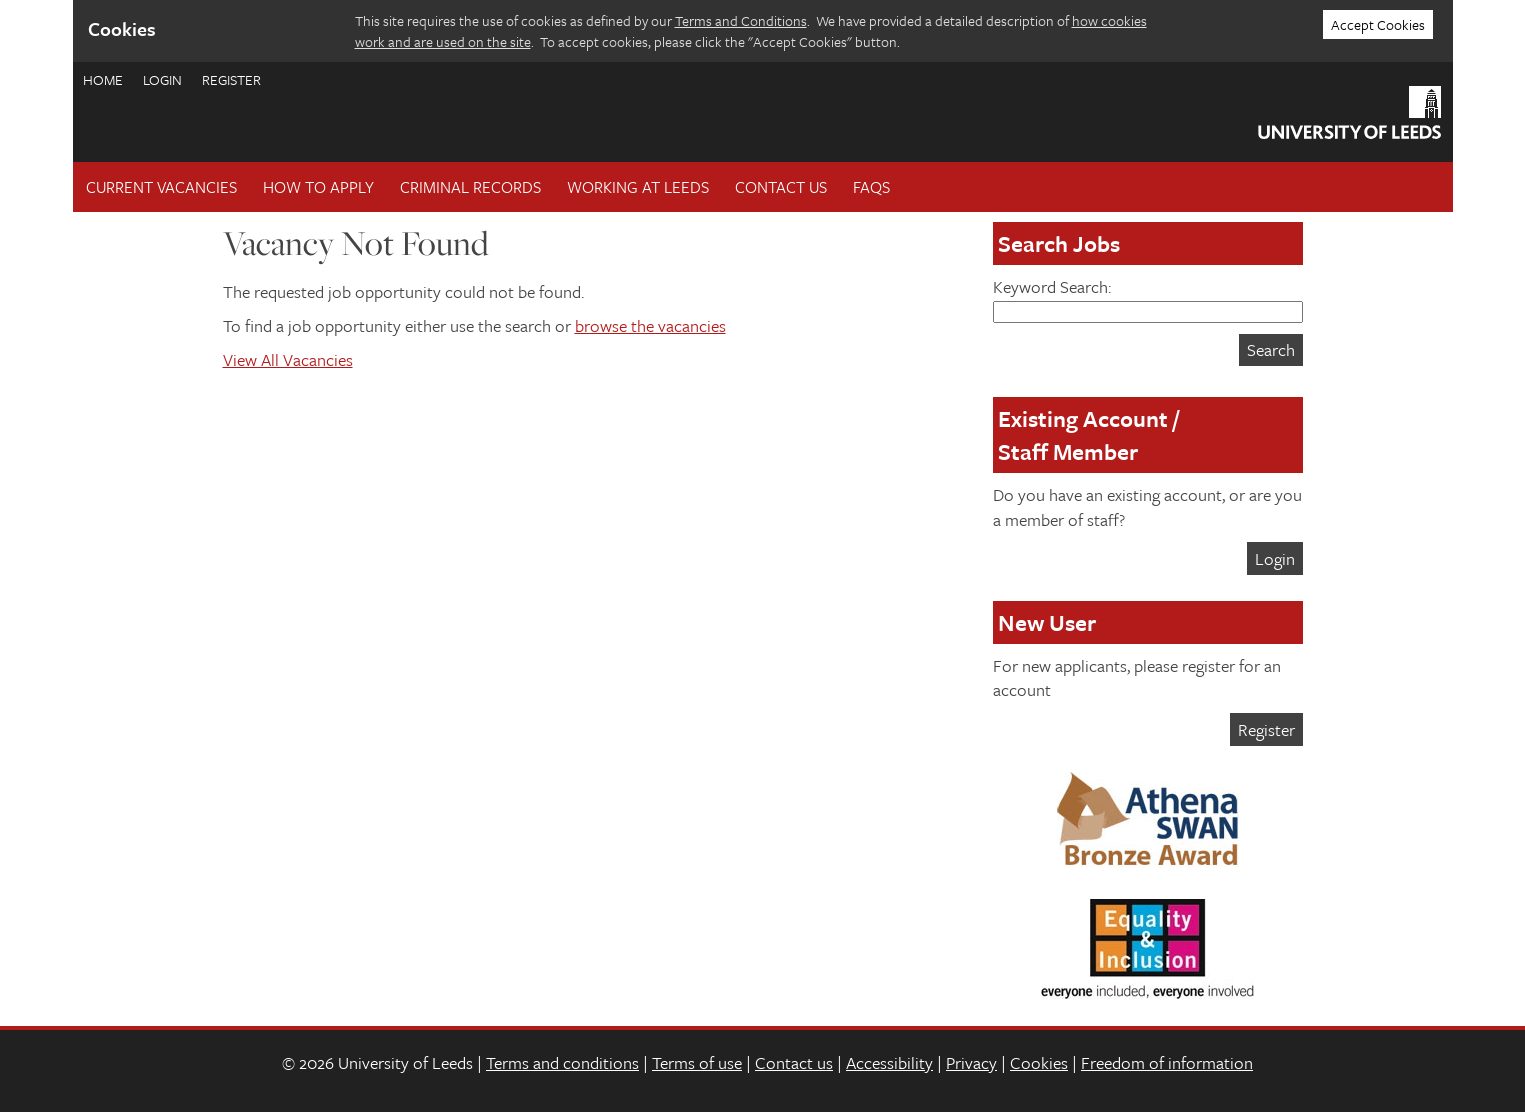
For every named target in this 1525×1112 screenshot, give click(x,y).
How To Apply (318, 187)
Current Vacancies (161, 187)
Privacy (971, 1062)
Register (231, 79)
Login (162, 79)
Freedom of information (1167, 1062)
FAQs (871, 187)
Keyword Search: (1148, 298)
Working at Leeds (638, 187)
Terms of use (697, 1062)
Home (103, 79)
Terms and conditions (562, 1062)
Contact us (794, 1062)
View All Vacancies (288, 359)
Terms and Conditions (741, 20)
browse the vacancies (650, 325)
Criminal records (470, 187)
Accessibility (889, 1062)
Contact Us (781, 187)
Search (1271, 349)
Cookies (1039, 1062)
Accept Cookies (1378, 24)
